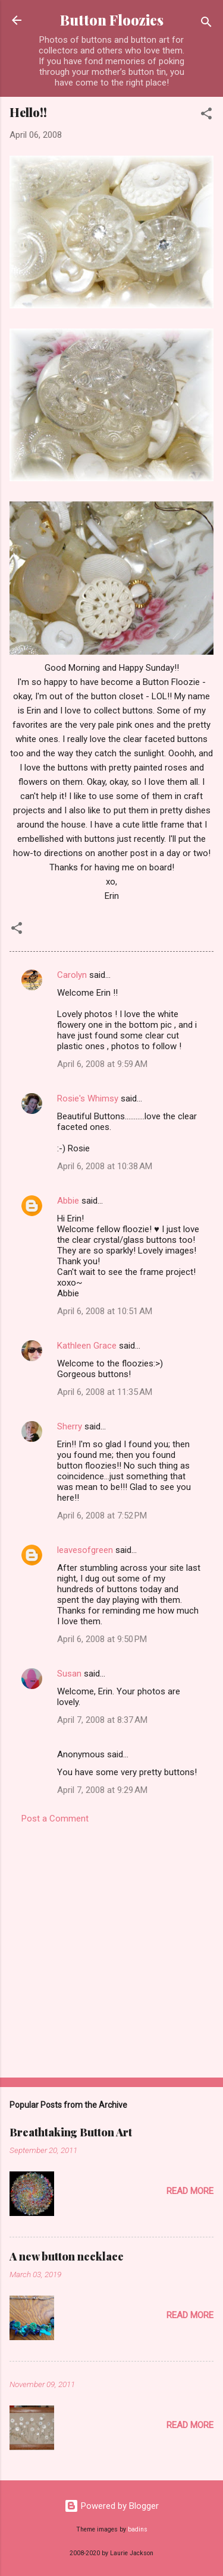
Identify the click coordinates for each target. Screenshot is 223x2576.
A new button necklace (67, 2256)
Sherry (69, 1426)
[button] (206, 115)
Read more (190, 2191)
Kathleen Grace (87, 1345)
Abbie (68, 1200)
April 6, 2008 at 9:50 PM (102, 1639)
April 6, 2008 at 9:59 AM (102, 1064)
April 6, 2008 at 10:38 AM (104, 1166)
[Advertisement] (111, 1947)
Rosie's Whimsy (87, 1098)
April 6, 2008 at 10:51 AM (104, 1311)
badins (137, 2529)
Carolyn (72, 975)
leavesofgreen (85, 1550)
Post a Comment (55, 1818)
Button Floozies (112, 20)
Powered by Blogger (111, 2506)
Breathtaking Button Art (71, 2132)
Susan (69, 1673)
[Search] (206, 24)
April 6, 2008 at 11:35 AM (104, 1392)
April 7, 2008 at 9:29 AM (102, 1790)
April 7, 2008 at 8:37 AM (102, 1720)
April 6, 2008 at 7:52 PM (102, 1515)
